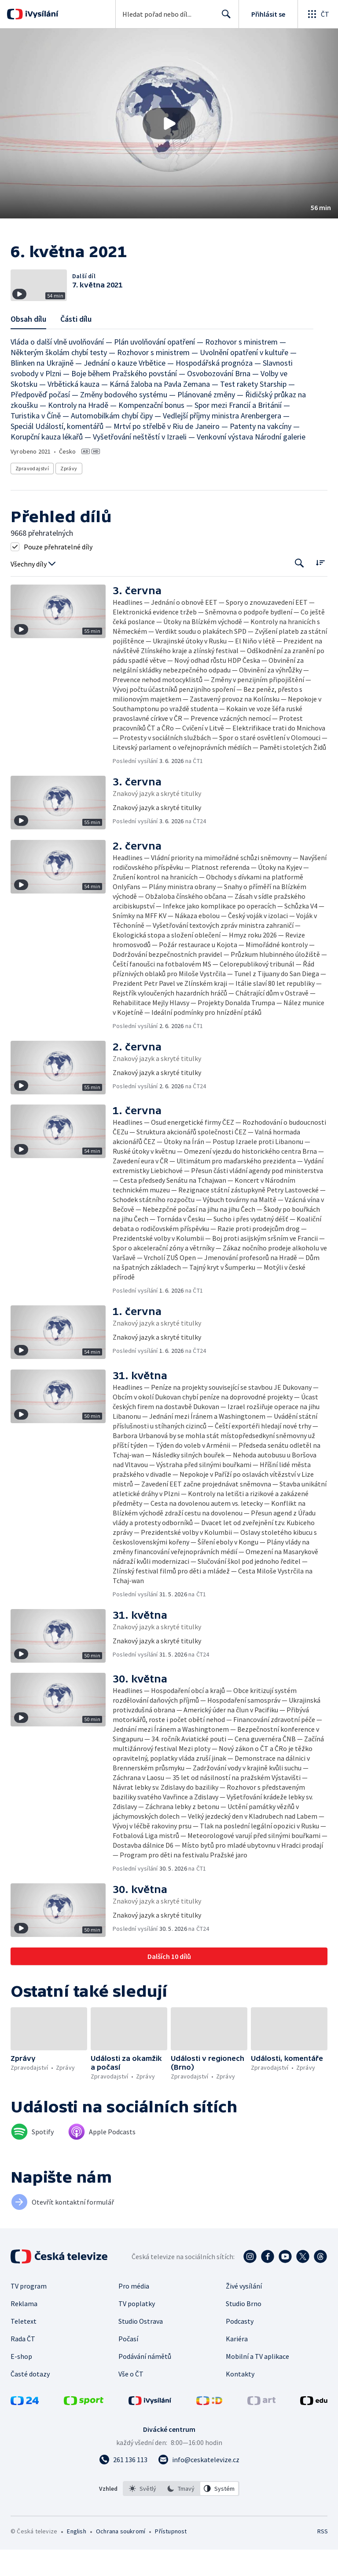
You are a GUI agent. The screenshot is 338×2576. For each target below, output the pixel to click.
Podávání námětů (144, 2382)
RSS (322, 2557)
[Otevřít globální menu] (318, 14)
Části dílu (76, 345)
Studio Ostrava (140, 2347)
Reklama (24, 2329)
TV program (29, 2312)
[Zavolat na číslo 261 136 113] (123, 2486)
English (76, 2557)
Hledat (223, 17)
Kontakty (240, 2400)
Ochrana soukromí (120, 2557)
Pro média (133, 2312)
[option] (143, 2515)
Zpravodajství (32, 494)
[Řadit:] (320, 588)
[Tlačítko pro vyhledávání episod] (299, 589)
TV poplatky (136, 2329)
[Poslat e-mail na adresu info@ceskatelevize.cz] (198, 2486)
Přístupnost (171, 2557)
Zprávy (68, 494)
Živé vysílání (244, 2312)
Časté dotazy (30, 2400)
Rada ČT (23, 2365)
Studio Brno (243, 2329)
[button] (169, 123)
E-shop (21, 2382)
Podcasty (240, 2347)
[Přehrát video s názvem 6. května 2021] (169, 123)
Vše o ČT (130, 2400)
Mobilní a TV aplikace (257, 2382)
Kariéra (237, 2365)
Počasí (128, 2365)
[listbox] (181, 2514)
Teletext (24, 2347)
